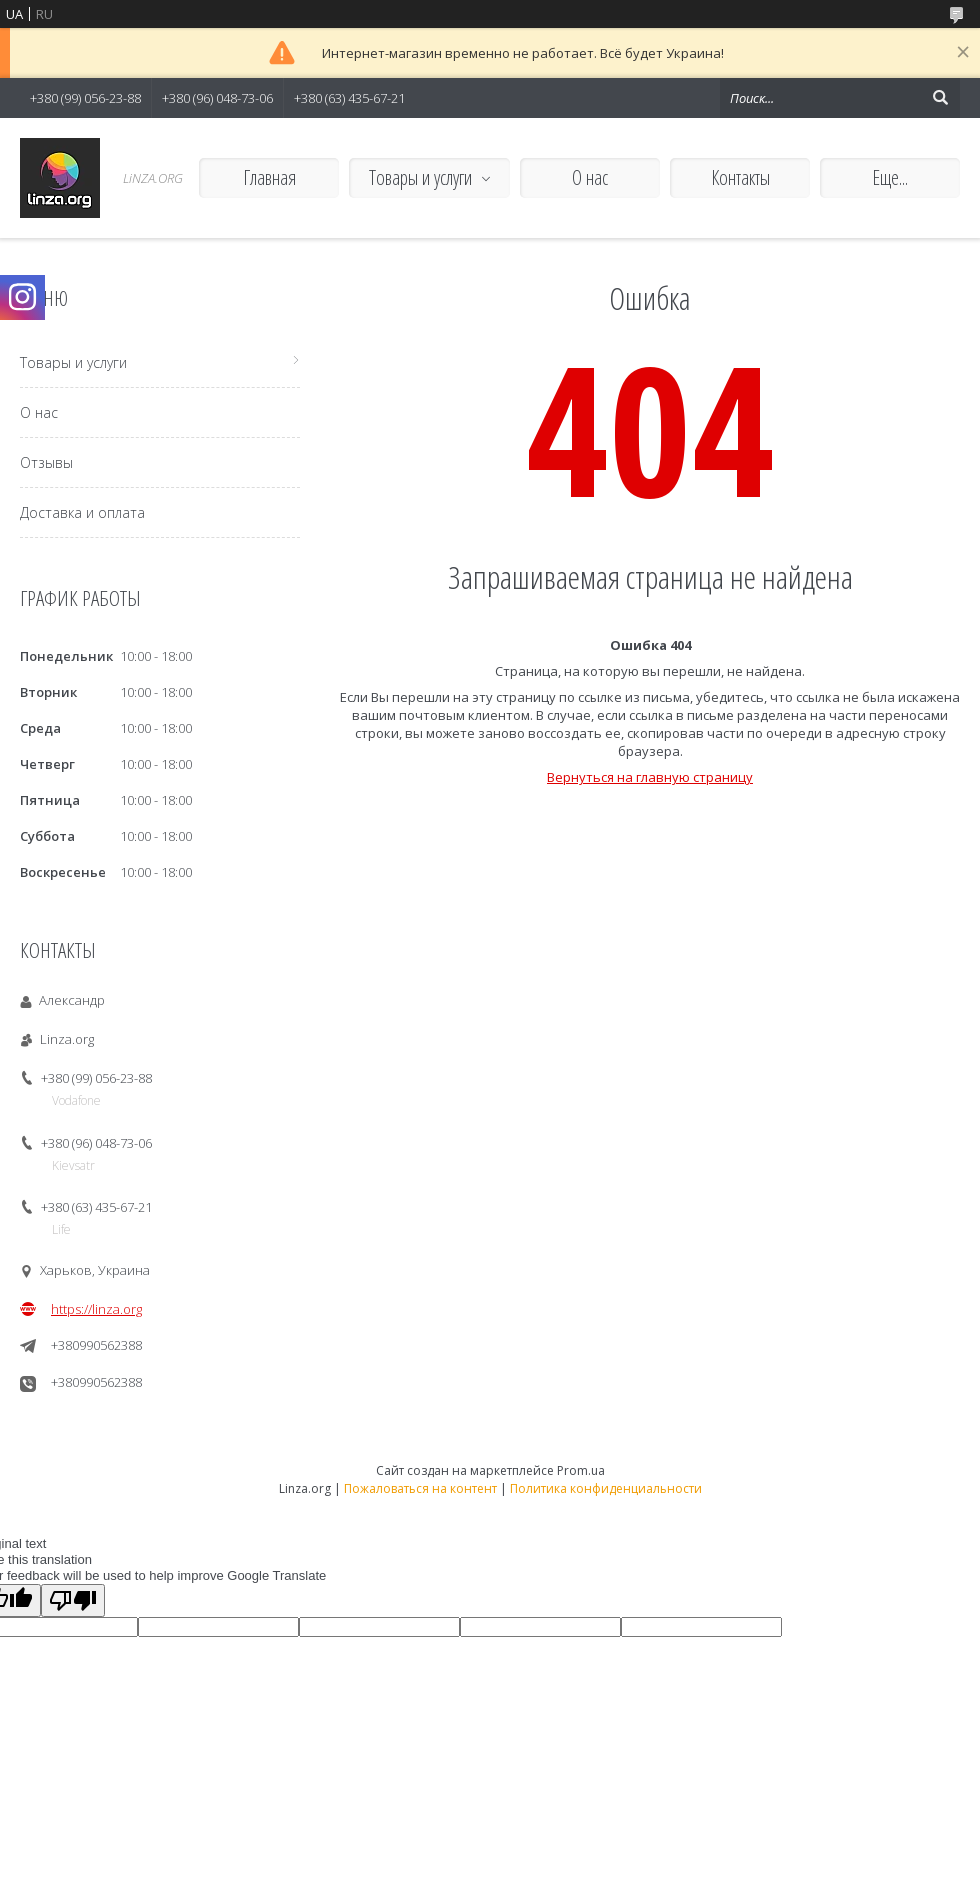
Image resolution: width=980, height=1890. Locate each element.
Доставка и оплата (82, 512)
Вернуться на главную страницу (650, 777)
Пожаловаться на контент (420, 1488)
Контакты (740, 177)
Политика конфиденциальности (606, 1488)
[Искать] (940, 98)
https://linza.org (96, 1309)
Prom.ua (581, 1470)
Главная (269, 177)
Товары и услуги (420, 177)
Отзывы (46, 462)
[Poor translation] (73, 1600)
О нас (590, 177)
